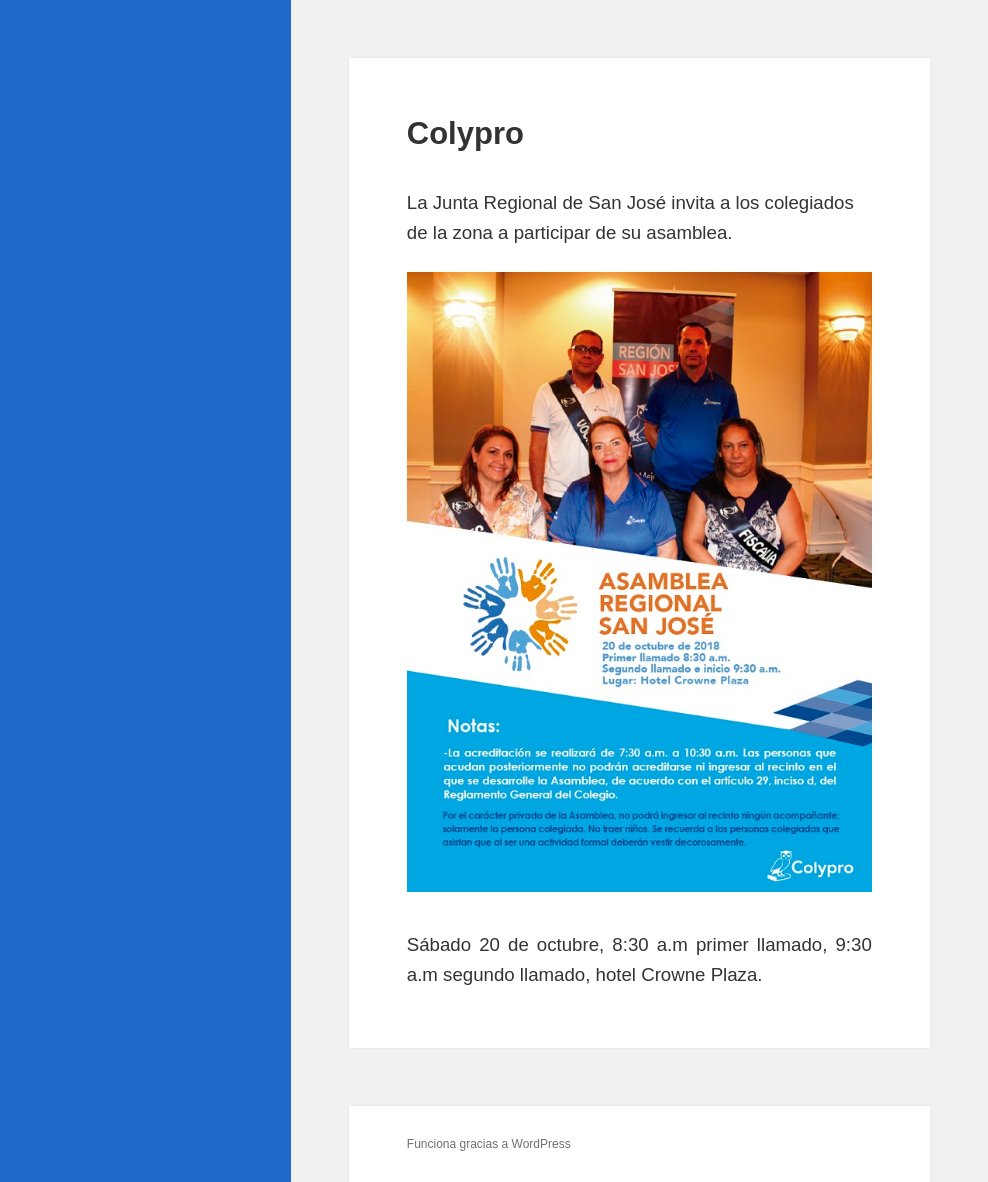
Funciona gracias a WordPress (489, 1144)
